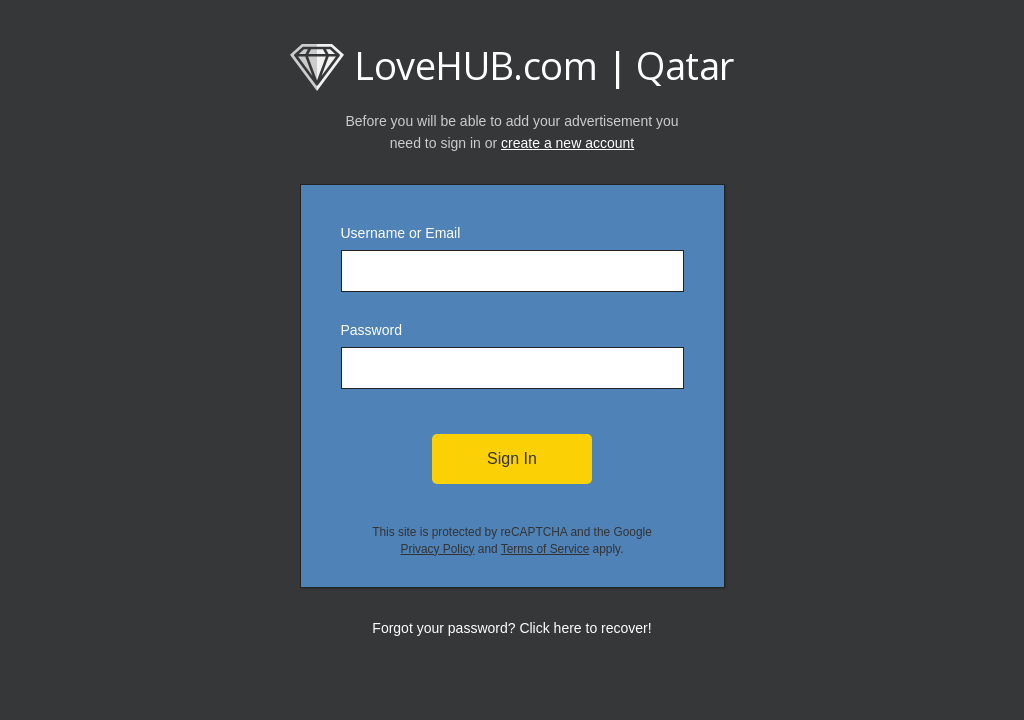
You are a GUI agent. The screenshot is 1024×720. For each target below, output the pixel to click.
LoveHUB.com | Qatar (511, 65)
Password (371, 330)
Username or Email (401, 233)
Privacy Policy (438, 549)
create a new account (567, 143)
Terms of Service (545, 549)
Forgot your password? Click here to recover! (511, 628)
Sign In (512, 458)
